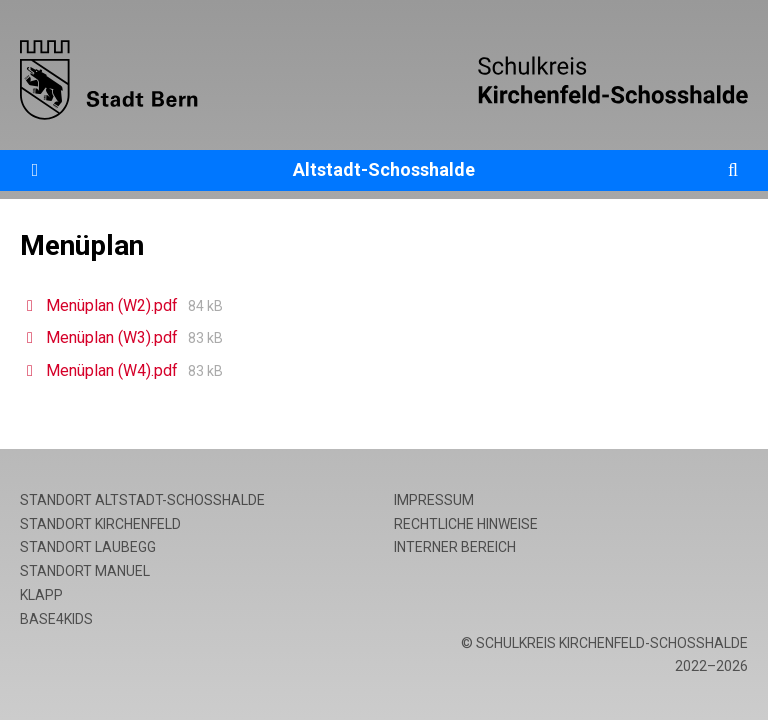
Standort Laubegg (88, 547)
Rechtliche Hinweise (466, 524)
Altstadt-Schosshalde (384, 169)
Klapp (41, 595)
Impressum (434, 500)
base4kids (56, 619)
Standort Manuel (85, 571)
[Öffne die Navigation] (35, 170)
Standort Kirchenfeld (100, 524)
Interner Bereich (455, 547)
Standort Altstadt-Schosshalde (142, 500)
